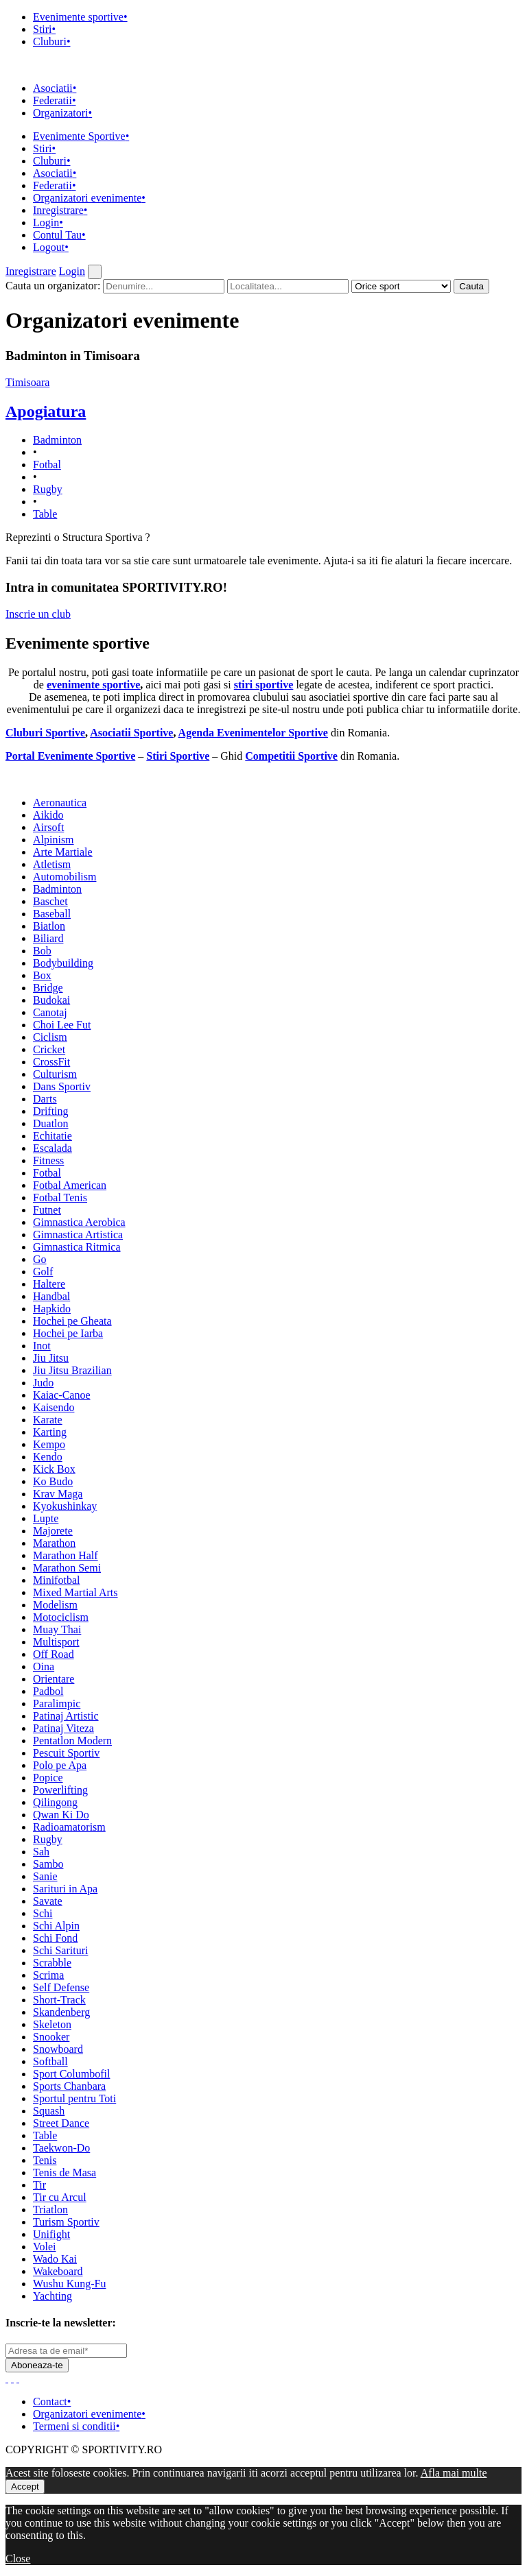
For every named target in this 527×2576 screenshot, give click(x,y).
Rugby (47, 489)
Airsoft (48, 827)
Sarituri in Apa (65, 1888)
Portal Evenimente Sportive (70, 756)
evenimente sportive (93, 684)
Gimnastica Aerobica (79, 1222)
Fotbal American (69, 1185)
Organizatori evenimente (89, 198)
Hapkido (52, 1308)
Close (17, 2558)
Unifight (51, 2234)
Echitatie (52, 1136)
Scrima (48, 1975)
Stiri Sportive (177, 756)
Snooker (51, 2037)
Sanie (45, 1876)
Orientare (53, 1679)
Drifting (51, 1111)
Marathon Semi (67, 1568)
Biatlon (49, 926)
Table (45, 514)
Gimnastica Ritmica (77, 1247)
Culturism (55, 1074)
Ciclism (50, 1037)
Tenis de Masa (64, 2172)
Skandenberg (61, 2012)
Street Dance (61, 2123)
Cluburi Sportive (45, 732)
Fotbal (47, 464)
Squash (49, 2111)
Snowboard (58, 2049)
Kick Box (54, 1469)
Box (42, 975)
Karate (47, 1419)
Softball (50, 2061)
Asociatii (54, 88)
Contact (52, 2401)
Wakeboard (57, 2271)
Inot (42, 1345)
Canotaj (50, 1012)
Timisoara (27, 382)
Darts (45, 1099)
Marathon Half (65, 1555)
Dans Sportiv (62, 1086)
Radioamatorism (69, 1827)
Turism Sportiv (66, 2222)
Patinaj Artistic (66, 1716)
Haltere (49, 1284)
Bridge (48, 988)
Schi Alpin (56, 1925)
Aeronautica (59, 802)
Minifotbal (56, 1580)
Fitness (48, 1160)
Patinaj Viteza (63, 1728)
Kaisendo (53, 1407)
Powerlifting (60, 1790)
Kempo (49, 1444)
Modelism (55, 1605)
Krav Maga (57, 1494)
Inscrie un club (38, 614)
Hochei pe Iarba (68, 1333)
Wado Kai (55, 2259)
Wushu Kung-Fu (69, 2283)
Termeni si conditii (76, 2426)
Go (40, 1259)
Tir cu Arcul (59, 2197)
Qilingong (55, 1802)
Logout (51, 247)
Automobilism (64, 876)
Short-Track (59, 2000)
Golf (43, 1271)
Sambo (48, 1864)
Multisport (56, 1642)
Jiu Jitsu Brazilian (72, 1370)
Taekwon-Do (61, 2148)
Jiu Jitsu (51, 1358)
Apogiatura (45, 411)
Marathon (54, 1543)
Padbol (48, 1691)
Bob (42, 950)
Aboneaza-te (37, 2365)
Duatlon (51, 1123)
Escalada (52, 1148)
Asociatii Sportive (131, 732)
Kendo (47, 1456)
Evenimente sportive (80, 17)
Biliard (48, 938)
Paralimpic (56, 1703)
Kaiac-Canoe (62, 1395)
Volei (44, 2246)
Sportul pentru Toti (74, 2098)
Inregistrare (60, 210)
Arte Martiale (63, 852)
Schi (42, 1913)
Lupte (45, 1518)
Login (48, 222)
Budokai (51, 1000)
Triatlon (50, 2209)
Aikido (48, 815)
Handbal (51, 1296)
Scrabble (52, 1963)
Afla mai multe (454, 2473)
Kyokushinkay (65, 1506)
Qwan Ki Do (61, 1814)
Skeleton (52, 2024)
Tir (39, 2185)
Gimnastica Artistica (78, 1234)
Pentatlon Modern (72, 1740)
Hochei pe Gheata (72, 1321)
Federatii (54, 100)
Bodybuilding (63, 963)
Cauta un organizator (52, 285)
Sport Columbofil (71, 2074)
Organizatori (62, 113)
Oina (43, 1666)
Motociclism (61, 1617)
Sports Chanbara (69, 2086)
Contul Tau (59, 235)
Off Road (53, 1654)
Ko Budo (53, 1481)
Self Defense (61, 1987)
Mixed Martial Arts (75, 1592)
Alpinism (53, 839)
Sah (41, 1851)
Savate (47, 1901)
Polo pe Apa (59, 1765)
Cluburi (52, 41)
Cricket (49, 1049)
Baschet (50, 901)
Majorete (53, 1531)
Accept (25, 2486)
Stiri (44, 29)
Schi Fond (55, 1938)
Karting (50, 1432)
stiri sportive (264, 684)
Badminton (57, 440)
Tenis (44, 2160)
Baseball (52, 913)
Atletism (52, 864)
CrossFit (51, 1062)
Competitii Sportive (291, 756)
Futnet (47, 1210)
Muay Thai (57, 1629)
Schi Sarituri (60, 1950)
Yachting (52, 2296)
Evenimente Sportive (81, 136)
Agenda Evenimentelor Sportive (253, 732)
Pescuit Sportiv (66, 1753)
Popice (48, 1777)
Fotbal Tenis (60, 1197)
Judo (43, 1382)
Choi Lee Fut (62, 1025)
